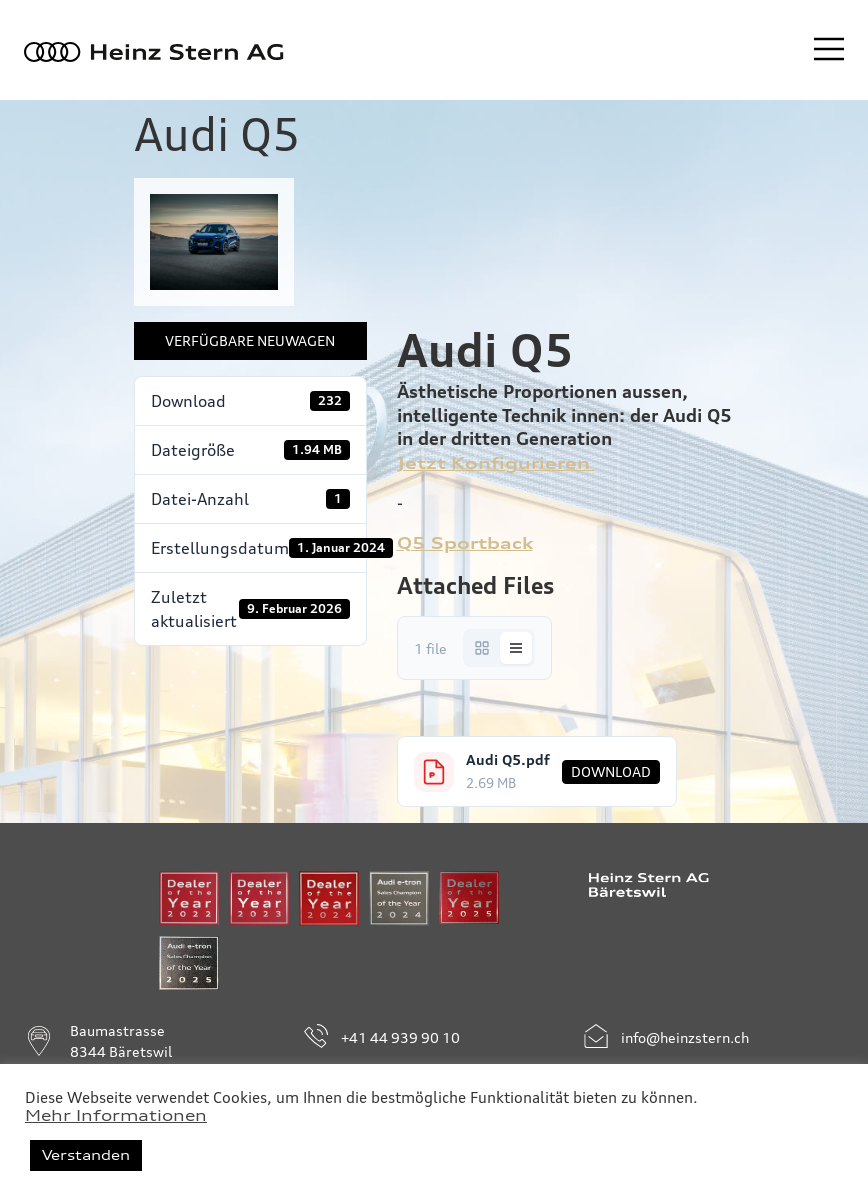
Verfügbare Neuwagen (250, 340)
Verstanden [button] (86, 1155)
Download (611, 771)
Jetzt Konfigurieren (496, 463)
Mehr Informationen (116, 1116)
